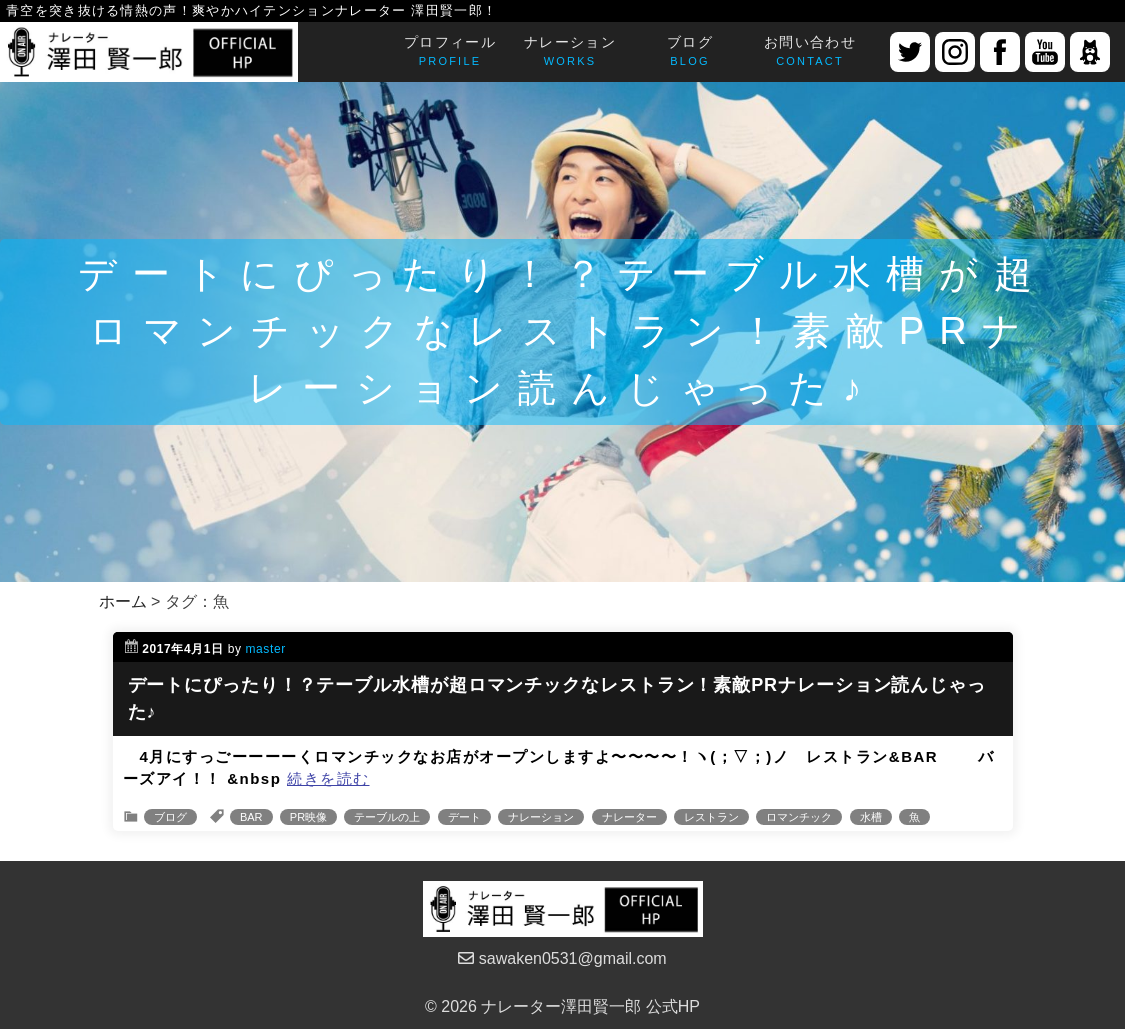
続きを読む (328, 778)
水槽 (871, 817)
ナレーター (629, 817)
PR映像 (308, 817)
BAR (251, 817)
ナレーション (541, 817)
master (266, 649)
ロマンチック (799, 817)
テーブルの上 (387, 817)
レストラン (711, 817)
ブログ (170, 817)
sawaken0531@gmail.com (562, 958)
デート (464, 817)
